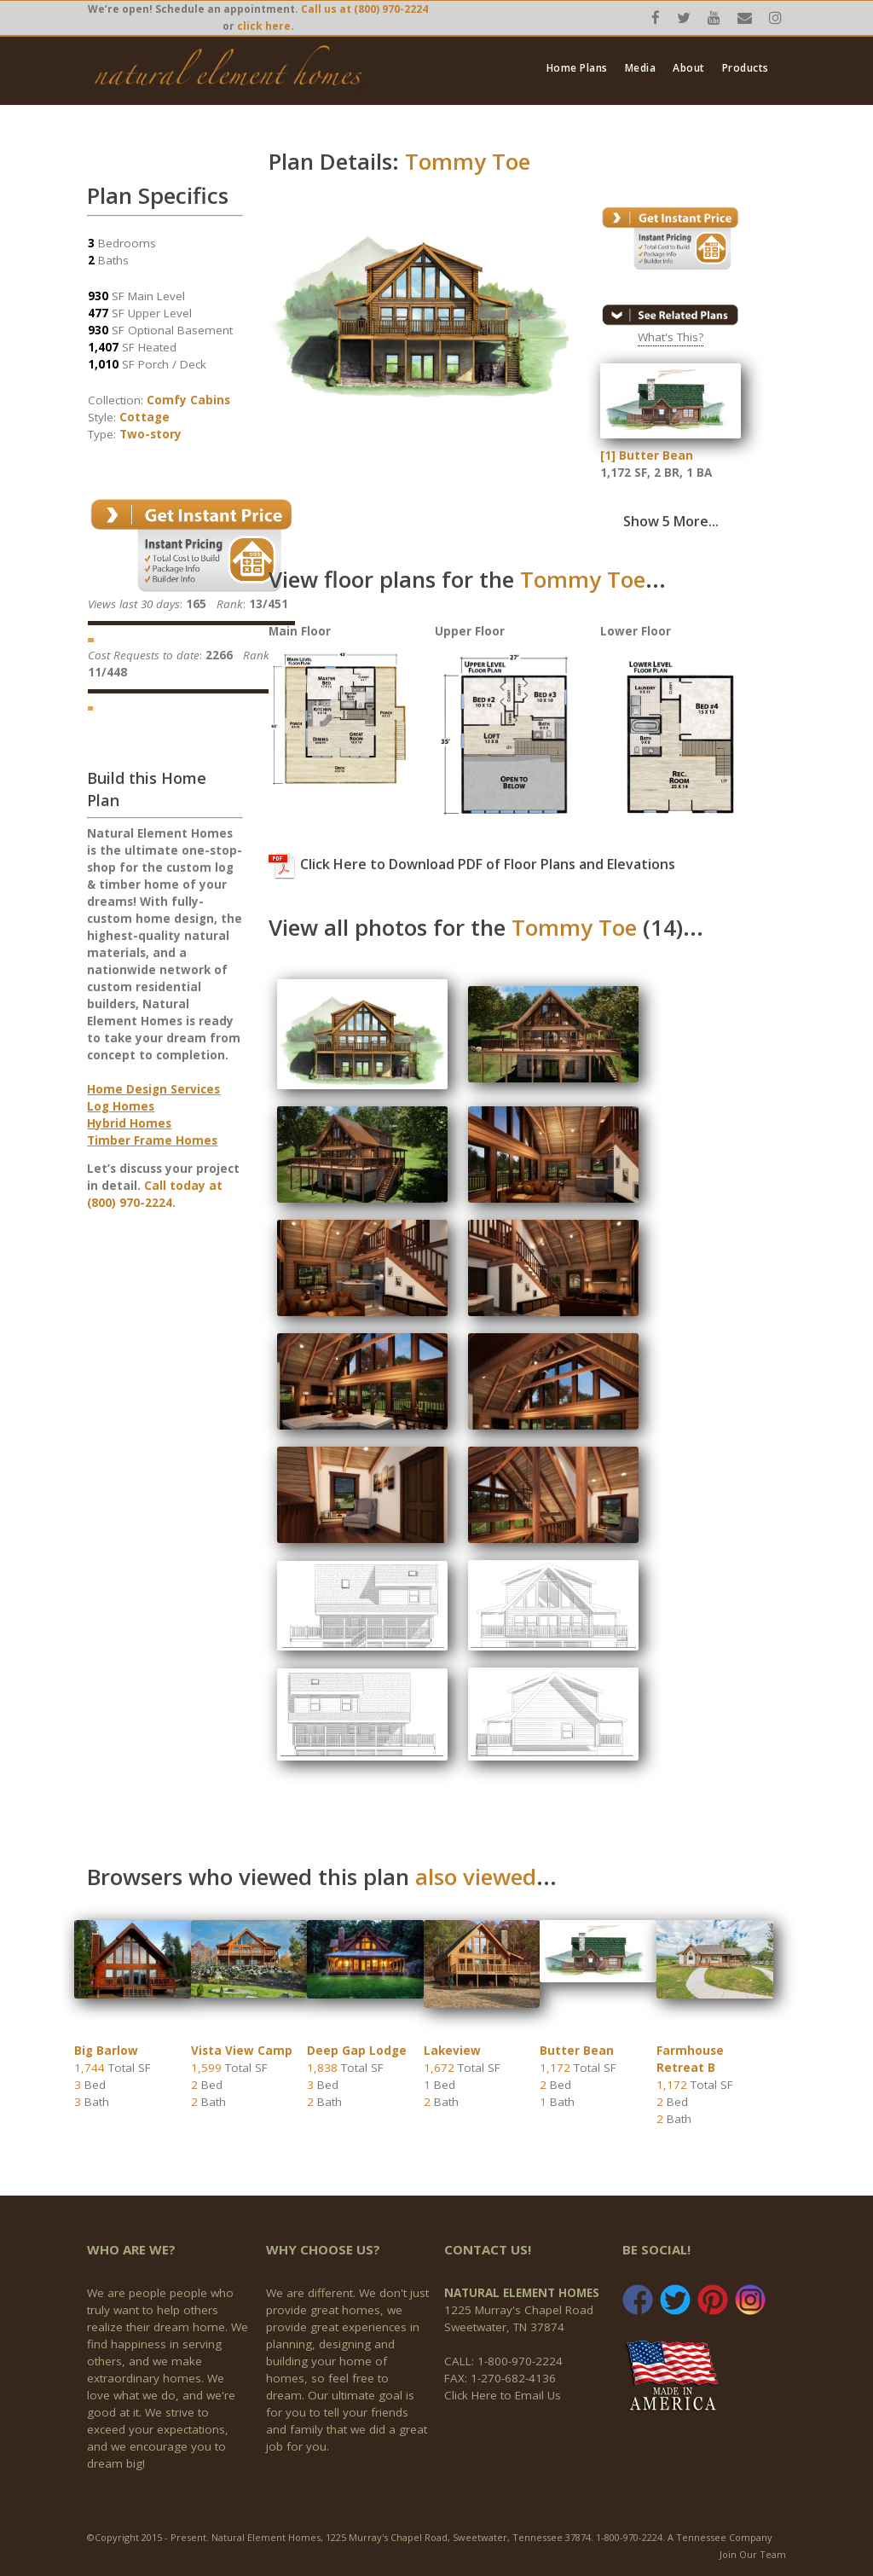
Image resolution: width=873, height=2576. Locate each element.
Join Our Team (753, 2554)
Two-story (150, 434)
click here (264, 26)
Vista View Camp (241, 2050)
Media (640, 68)
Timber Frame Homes (152, 1140)
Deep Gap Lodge (357, 2050)
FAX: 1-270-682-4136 (500, 2378)
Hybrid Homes (129, 1123)
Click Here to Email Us (502, 2395)
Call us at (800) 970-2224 (364, 9)
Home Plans (577, 68)
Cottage (144, 417)
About (689, 68)
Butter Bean (577, 2050)
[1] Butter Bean (646, 455)
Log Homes (120, 1106)
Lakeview (452, 2050)
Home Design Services (153, 1089)
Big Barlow (106, 2050)
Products (745, 68)
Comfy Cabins (188, 400)
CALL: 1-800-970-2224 (503, 2361)
